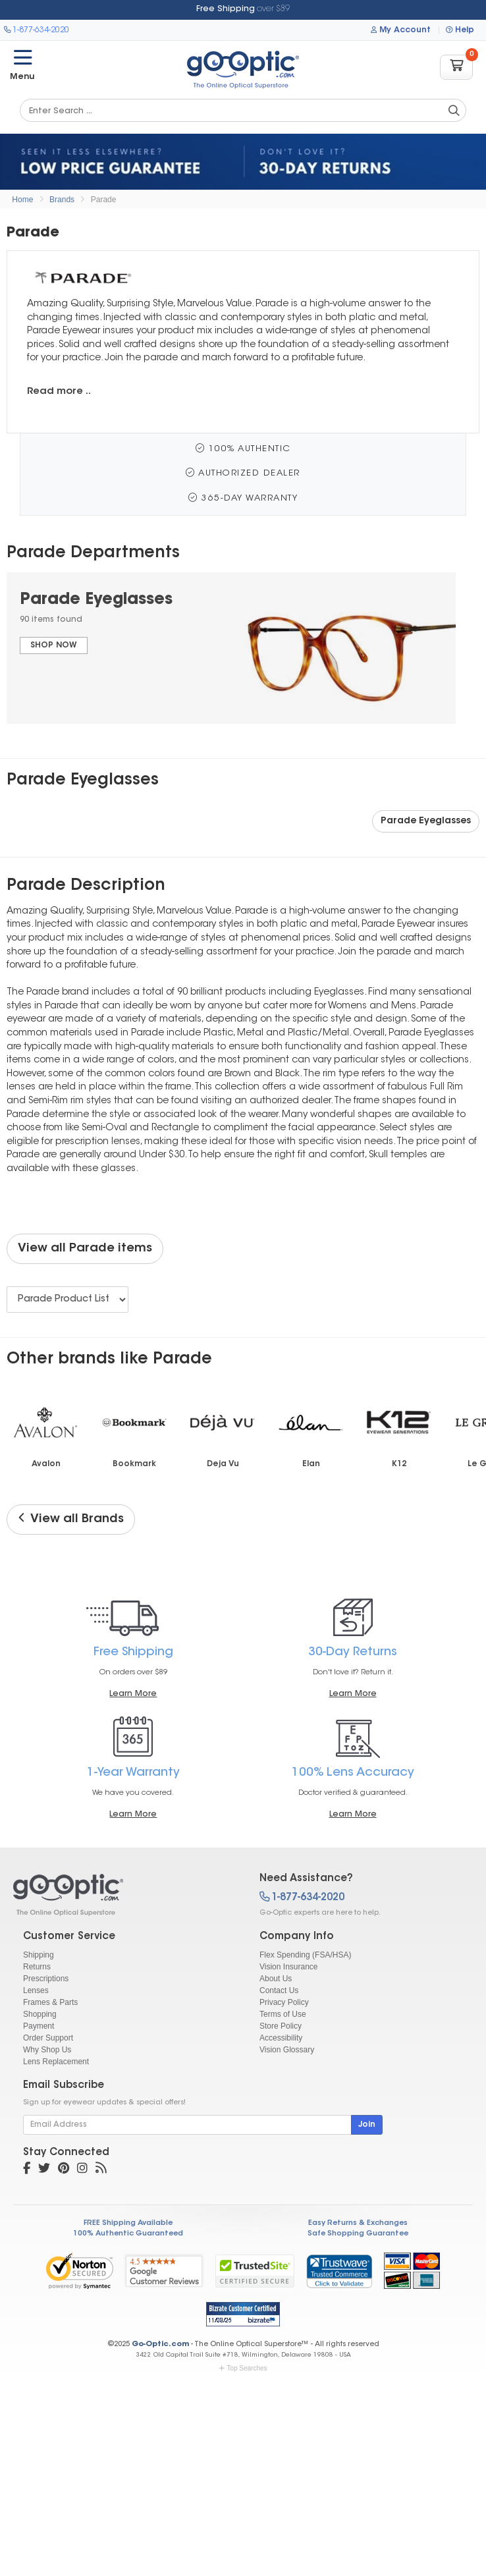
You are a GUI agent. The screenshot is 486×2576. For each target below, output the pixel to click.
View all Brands (71, 1518)
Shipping (38, 1954)
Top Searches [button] (243, 2368)
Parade (104, 199)
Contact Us (278, 1990)
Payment (38, 2026)
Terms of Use (282, 2014)
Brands (61, 199)
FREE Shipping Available (128, 2223)
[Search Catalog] (454, 111)
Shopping (40, 2014)
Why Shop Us (47, 2049)
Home (22, 199)
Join (366, 2125)
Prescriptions (45, 1978)
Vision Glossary (286, 2049)
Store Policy (280, 2026)
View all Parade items (85, 1249)
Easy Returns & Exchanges (358, 2223)
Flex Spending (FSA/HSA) (305, 1954)
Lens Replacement (56, 2061)
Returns (37, 1966)
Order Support (48, 2037)
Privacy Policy (284, 2002)
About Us (275, 1978)
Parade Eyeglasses (426, 821)
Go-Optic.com (160, 2344)
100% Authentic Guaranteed (128, 2233)
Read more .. (59, 392)
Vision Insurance (288, 1966)
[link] (338, 2271)
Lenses (36, 1990)
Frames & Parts (50, 2002)
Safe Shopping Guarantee (358, 2233)
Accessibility (280, 2037)
